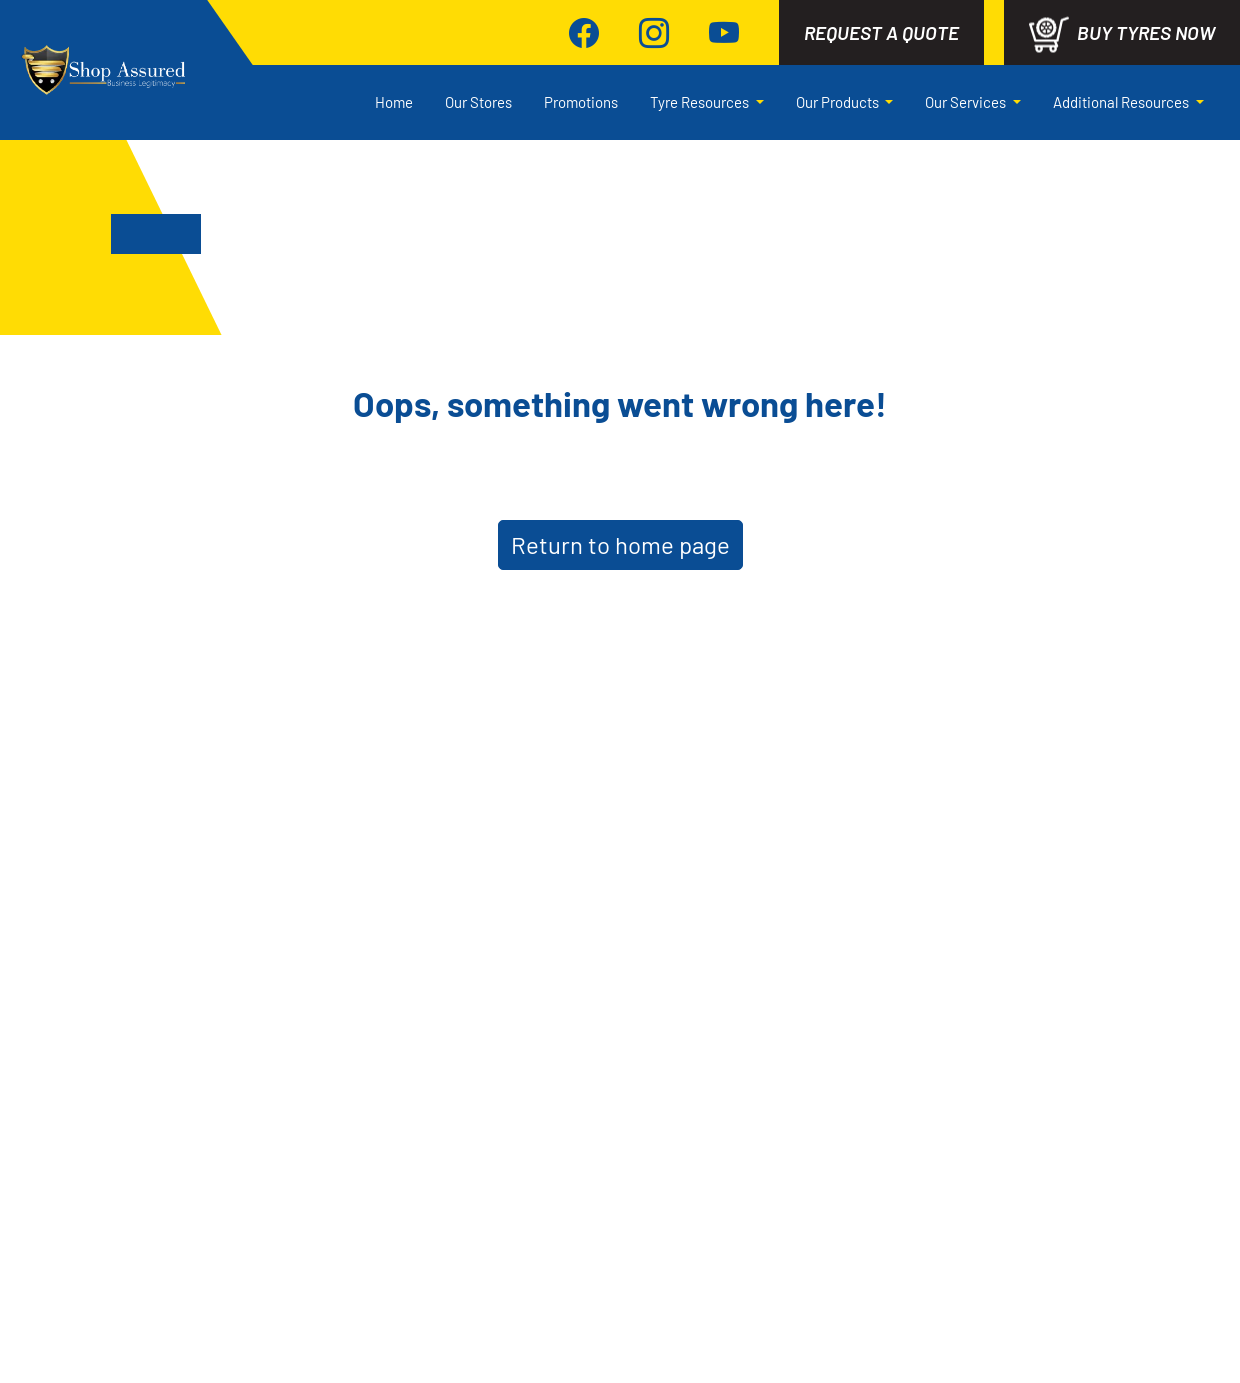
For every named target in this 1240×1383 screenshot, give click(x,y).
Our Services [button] (967, 102)
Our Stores (478, 102)
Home (394, 102)
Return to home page (620, 544)
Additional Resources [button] (1122, 102)
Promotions (581, 102)
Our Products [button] (839, 102)
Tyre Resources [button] (701, 102)
